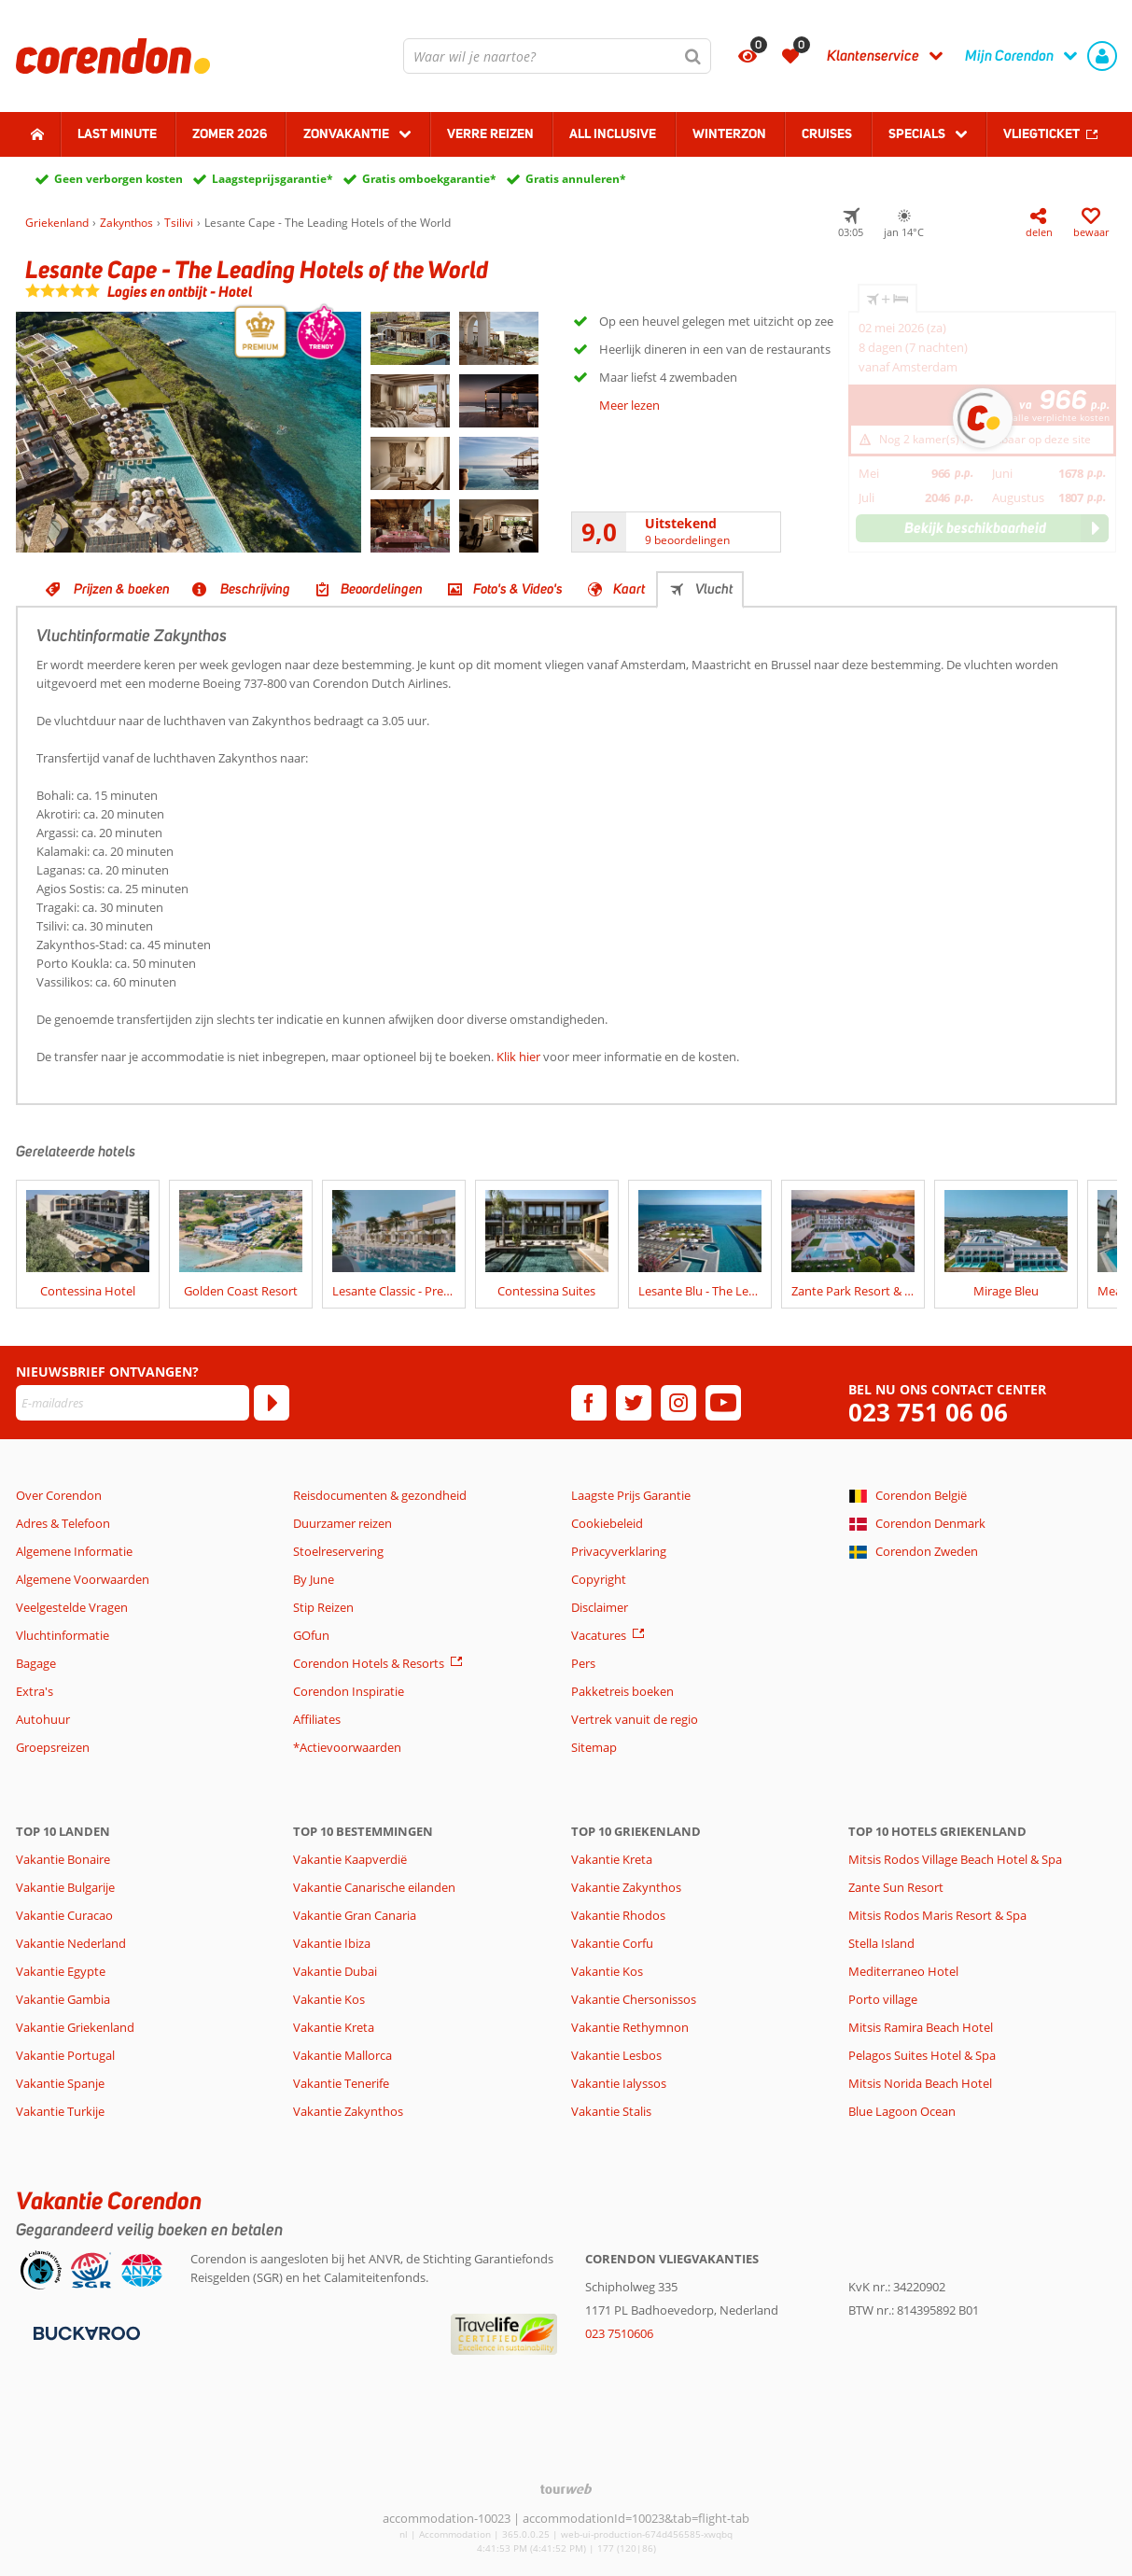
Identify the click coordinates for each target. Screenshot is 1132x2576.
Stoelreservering (338, 1551)
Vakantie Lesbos (616, 2055)
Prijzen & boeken (122, 589)
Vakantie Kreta (333, 2027)
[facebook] (589, 1402)
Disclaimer (599, 1607)
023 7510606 (619, 2333)
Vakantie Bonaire (63, 1859)
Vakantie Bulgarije (65, 1887)
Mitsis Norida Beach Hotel (920, 2083)
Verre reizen (490, 133)
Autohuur (43, 1719)
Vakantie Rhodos (618, 1915)
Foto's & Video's (518, 589)
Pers (583, 1663)
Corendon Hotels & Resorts (368, 1663)
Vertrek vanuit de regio (634, 1719)
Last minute (117, 133)
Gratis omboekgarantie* (429, 179)
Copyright (598, 1579)
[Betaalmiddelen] (84, 2332)
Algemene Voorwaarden (82, 1579)
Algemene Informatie (74, 1551)
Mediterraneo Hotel (903, 1971)
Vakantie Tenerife (341, 2083)
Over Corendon (59, 1495)
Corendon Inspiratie (348, 1691)
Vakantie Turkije (60, 2111)
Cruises (827, 133)
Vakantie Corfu (612, 1943)
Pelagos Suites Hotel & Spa (922, 2055)
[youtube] (723, 1402)
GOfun (311, 1635)
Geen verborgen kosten (118, 179)
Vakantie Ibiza (331, 1943)
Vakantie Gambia (63, 1999)
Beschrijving (255, 589)
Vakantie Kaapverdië (350, 1859)
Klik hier (518, 1056)
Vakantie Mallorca (342, 2055)
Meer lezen (629, 405)
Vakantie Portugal (65, 2055)
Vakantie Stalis (611, 2111)
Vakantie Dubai (335, 1971)
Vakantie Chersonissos (633, 1999)
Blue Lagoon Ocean (902, 2111)
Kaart (629, 589)
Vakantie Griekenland (75, 2027)
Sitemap (594, 1747)
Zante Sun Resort (895, 1887)
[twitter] (633, 1402)
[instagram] (678, 1402)
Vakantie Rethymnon (630, 2027)
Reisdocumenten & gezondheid (380, 1495)
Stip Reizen (323, 1607)
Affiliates (317, 1719)
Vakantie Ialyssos (618, 2083)
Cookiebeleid (607, 1523)
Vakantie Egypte (60, 1971)
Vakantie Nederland (71, 1943)
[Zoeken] (693, 56)
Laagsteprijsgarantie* (272, 179)
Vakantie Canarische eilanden (374, 1887)
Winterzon (729, 133)
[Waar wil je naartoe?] (557, 56)
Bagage (36, 1663)
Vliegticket (1041, 133)
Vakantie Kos (329, 1999)
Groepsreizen (53, 1747)
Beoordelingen (382, 589)
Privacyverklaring (618, 1551)
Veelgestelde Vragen (72, 1607)
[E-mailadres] (132, 1403)
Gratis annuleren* (575, 179)
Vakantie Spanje (60, 2083)
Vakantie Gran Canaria (354, 1915)
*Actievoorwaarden (347, 1747)
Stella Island (881, 1943)
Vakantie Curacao (64, 1915)
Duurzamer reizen (342, 1523)
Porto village (882, 1999)
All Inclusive (612, 133)
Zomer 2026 (229, 133)
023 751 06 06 (928, 1412)
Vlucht (714, 589)
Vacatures (598, 1635)
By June (313, 1579)
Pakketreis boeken (622, 1691)
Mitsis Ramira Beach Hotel (920, 2027)
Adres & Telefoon (63, 1523)
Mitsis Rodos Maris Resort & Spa (937, 1915)
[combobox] (557, 56)
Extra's (34, 1691)
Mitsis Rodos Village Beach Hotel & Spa (955, 1859)
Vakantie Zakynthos (348, 2111)
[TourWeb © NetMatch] (566, 2489)
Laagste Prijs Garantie (631, 1495)
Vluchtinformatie (62, 1635)
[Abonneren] (271, 1403)
